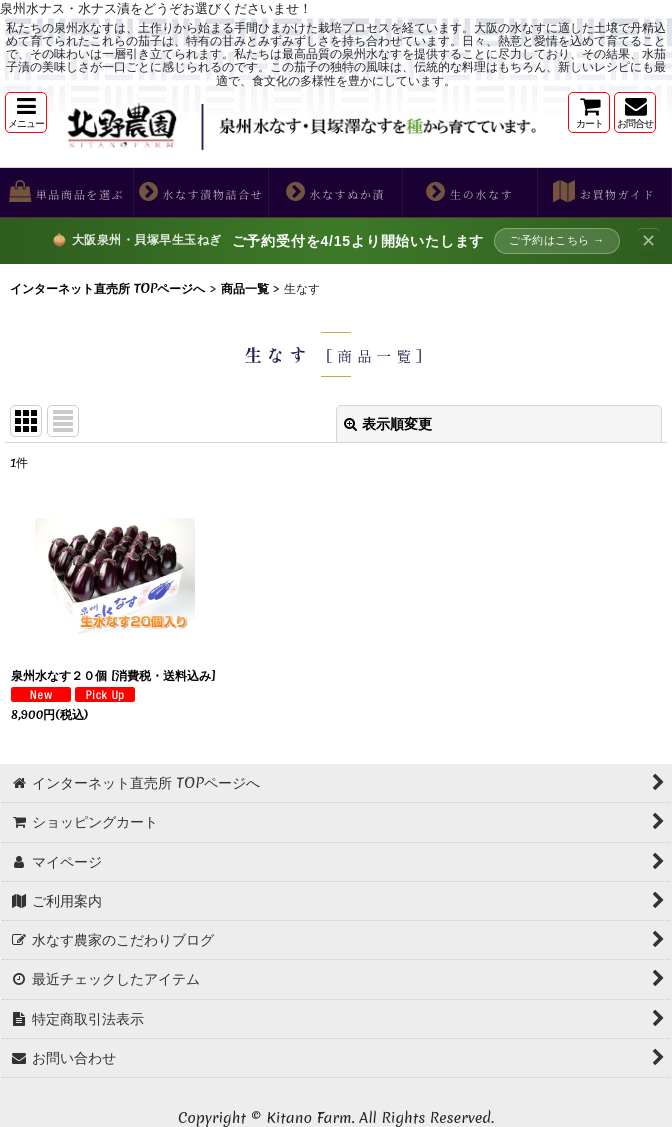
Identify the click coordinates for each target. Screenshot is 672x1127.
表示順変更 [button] (388, 424)
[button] (26, 112)
